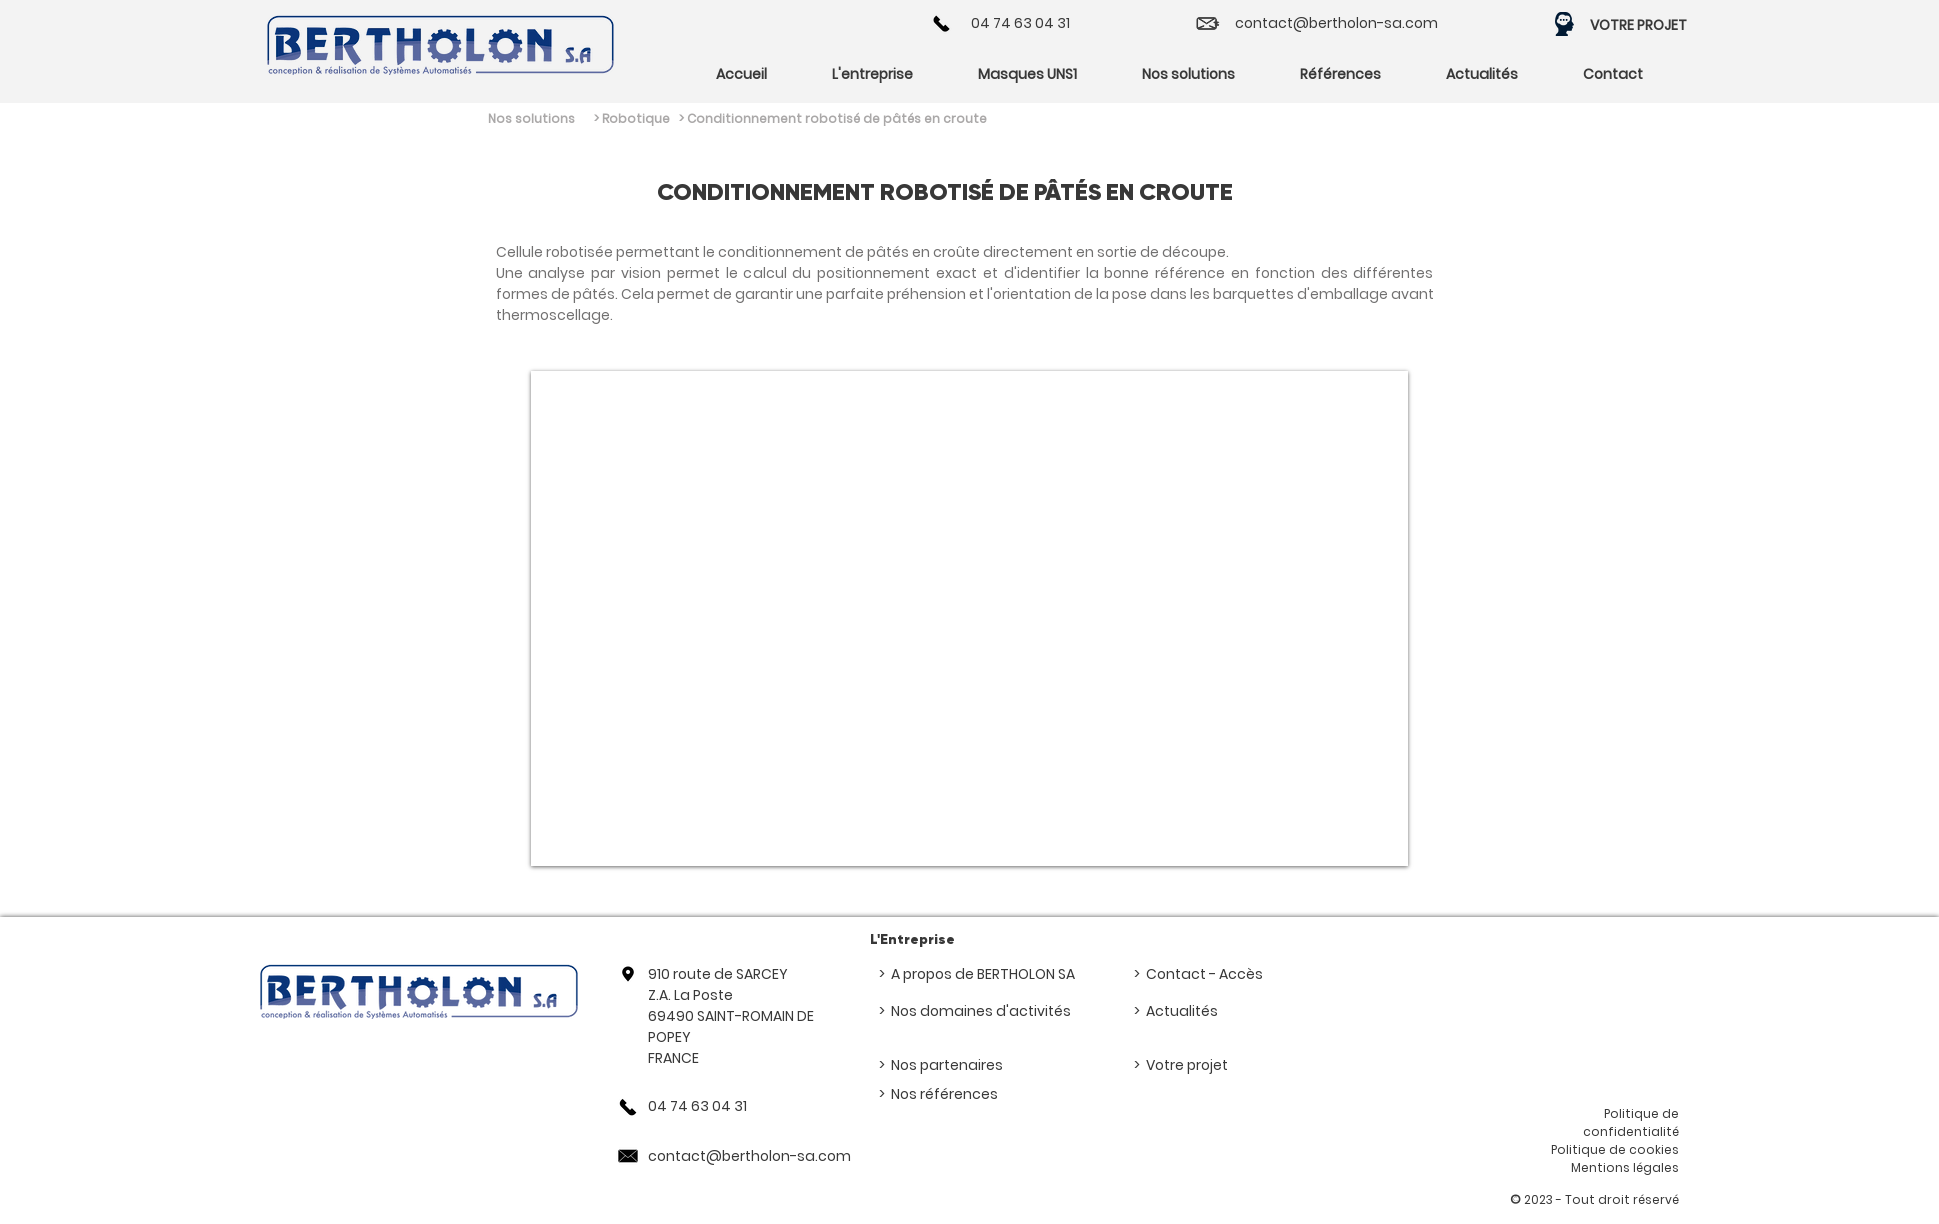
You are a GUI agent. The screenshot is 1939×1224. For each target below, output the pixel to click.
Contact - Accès (1204, 974)
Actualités (1182, 1011)
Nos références (944, 1094)
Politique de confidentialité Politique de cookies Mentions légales (1615, 1140)
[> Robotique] (655, 119)
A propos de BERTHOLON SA (983, 974)
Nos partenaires (947, 1065)
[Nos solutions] (529, 119)
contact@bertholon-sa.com (1336, 23)
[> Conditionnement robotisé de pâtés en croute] (842, 119)
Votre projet (1187, 1065)
